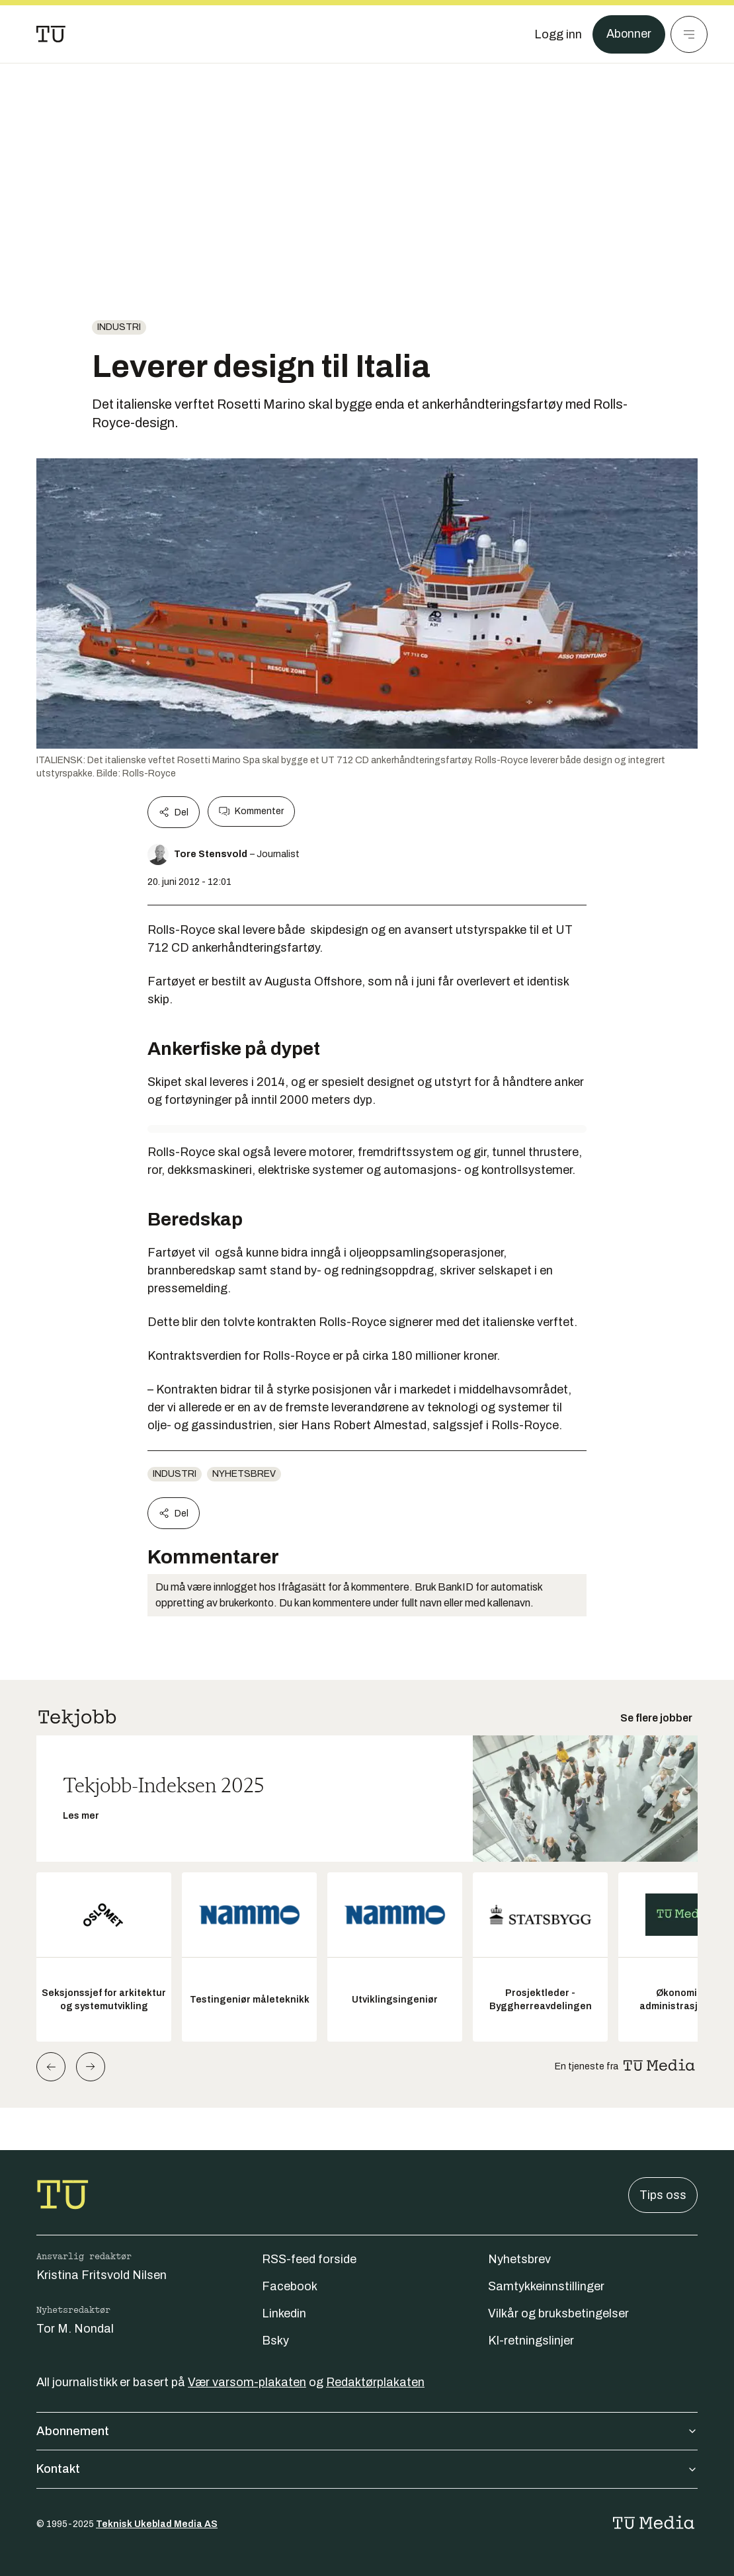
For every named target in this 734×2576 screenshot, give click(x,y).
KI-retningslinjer (531, 2340)
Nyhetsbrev (244, 1474)
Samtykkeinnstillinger (546, 2286)
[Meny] (689, 34)
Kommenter (251, 811)
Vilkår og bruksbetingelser (558, 2313)
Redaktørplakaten (375, 2382)
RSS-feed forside (309, 2259)
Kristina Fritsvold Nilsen (101, 2275)
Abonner (628, 34)
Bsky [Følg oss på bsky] (275, 2340)
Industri (119, 327)
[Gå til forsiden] (50, 34)
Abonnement (367, 2431)
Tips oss (662, 2195)
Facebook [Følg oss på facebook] (289, 2286)
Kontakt (367, 2468)
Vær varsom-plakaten (247, 2382)
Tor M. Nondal (75, 2328)
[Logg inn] (557, 34)
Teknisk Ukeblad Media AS (157, 2524)
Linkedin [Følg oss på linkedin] (284, 2313)
